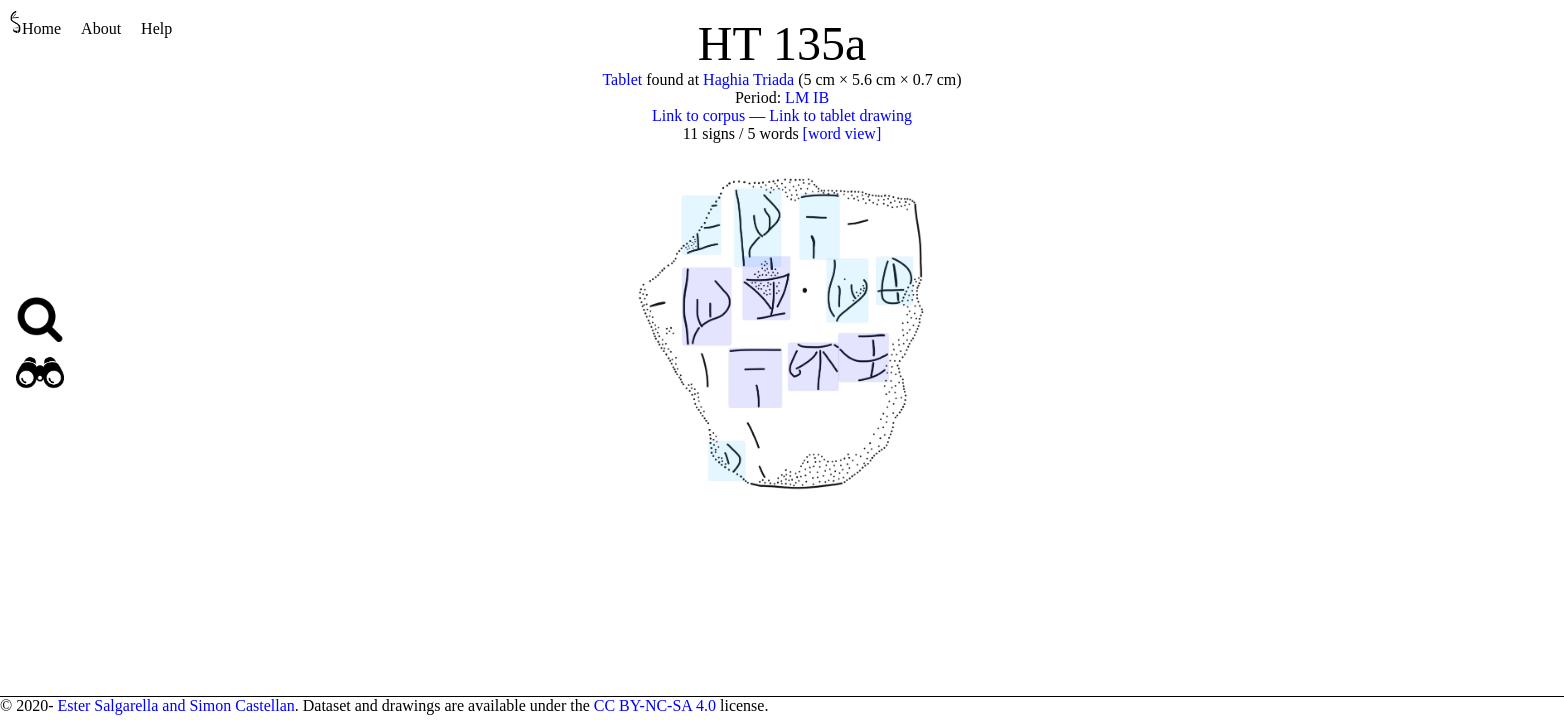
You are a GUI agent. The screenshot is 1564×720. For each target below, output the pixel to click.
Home (35, 23)
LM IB (807, 97)
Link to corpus (698, 115)
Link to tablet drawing (840, 115)
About (101, 28)
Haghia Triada (748, 79)
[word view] (842, 133)
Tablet (622, 79)
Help (156, 28)
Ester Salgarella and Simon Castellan (175, 705)
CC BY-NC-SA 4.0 (655, 705)
